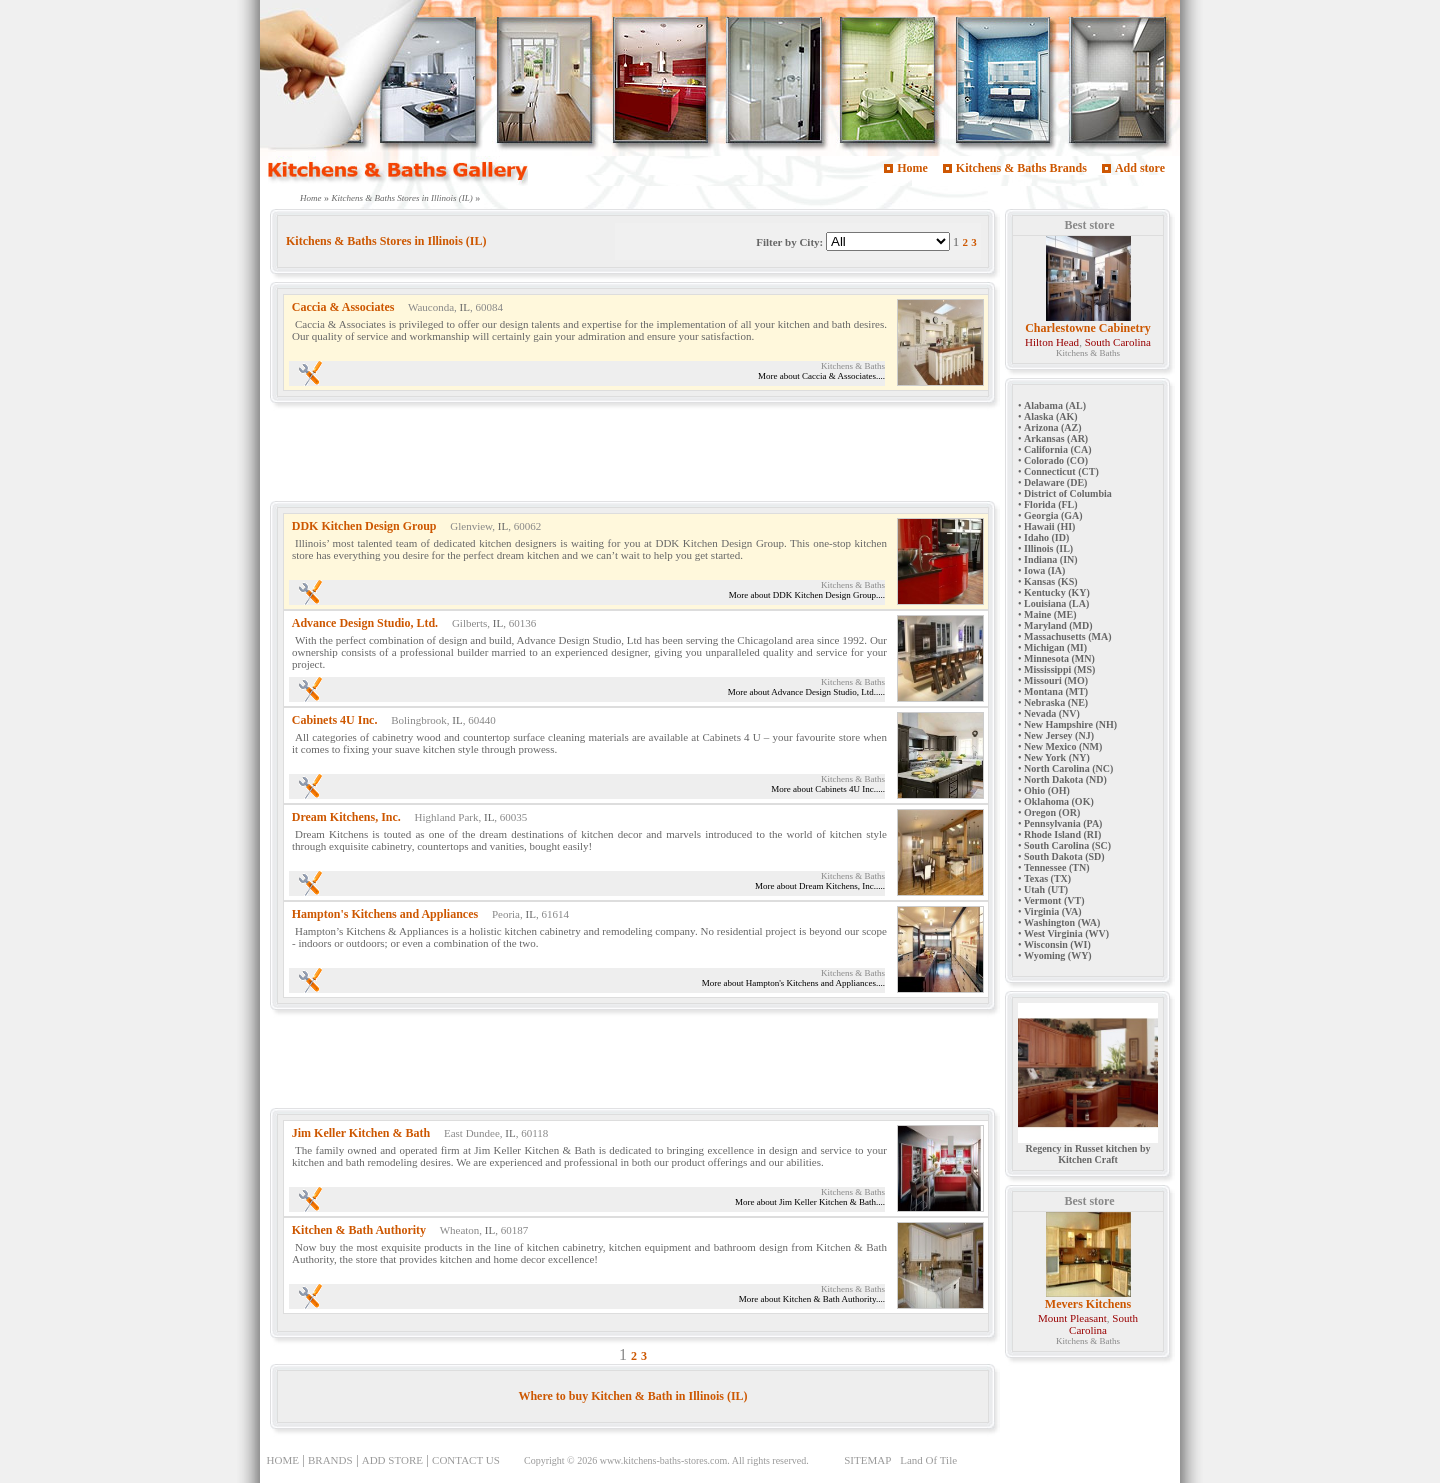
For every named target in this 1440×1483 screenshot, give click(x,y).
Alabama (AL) (1055, 405)
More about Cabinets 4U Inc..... (828, 789)
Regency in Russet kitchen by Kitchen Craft (1088, 1149)
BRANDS (330, 1460)
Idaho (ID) (1046, 537)
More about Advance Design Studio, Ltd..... (806, 692)
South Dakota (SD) (1064, 856)
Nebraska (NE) (1056, 702)
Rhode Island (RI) (1062, 834)
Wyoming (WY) (1058, 955)
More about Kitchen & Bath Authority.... (812, 1299)
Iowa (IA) (1044, 570)
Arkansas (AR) (1056, 438)
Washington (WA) (1062, 922)
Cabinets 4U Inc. (335, 720)
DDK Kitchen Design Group (364, 526)
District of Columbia (1068, 493)
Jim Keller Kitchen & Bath (361, 1133)
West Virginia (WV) (1066, 933)
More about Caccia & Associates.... (821, 376)
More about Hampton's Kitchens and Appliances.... (793, 983)
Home (912, 168)
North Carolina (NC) (1068, 768)
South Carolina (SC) (1067, 845)
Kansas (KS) (1051, 581)
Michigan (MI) (1055, 647)
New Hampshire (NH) (1070, 724)
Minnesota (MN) (1059, 658)
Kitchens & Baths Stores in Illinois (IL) (402, 198)
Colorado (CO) (1056, 460)
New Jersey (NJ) (1059, 735)
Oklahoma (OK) (1059, 801)
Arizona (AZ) (1053, 427)
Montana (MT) (1056, 691)
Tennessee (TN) (1056, 867)
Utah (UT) (1046, 889)
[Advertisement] (634, 456)
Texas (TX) (1047, 878)
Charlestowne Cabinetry (1088, 328)
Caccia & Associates (343, 307)
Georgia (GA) (1053, 515)
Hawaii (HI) (1049, 526)
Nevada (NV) (1052, 713)
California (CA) (1058, 449)
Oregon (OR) (1052, 812)
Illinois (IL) (1048, 548)
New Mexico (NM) (1063, 746)
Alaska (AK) (1051, 416)
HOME (283, 1460)
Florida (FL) (1051, 504)
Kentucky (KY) (1057, 592)
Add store (1140, 168)
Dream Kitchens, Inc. (346, 817)
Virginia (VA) (1053, 911)
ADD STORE (392, 1460)
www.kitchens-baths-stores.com (664, 1460)
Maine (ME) (1050, 614)
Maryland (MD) (1058, 625)
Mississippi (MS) (1059, 669)
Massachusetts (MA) (1068, 636)
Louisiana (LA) (1056, 603)
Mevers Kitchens (1088, 1304)
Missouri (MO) (1056, 680)
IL (465, 307)
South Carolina (1118, 342)
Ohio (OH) (1047, 790)
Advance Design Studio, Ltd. (365, 623)
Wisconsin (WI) (1057, 944)
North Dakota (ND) (1065, 779)
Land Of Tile (928, 1460)
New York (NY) (1057, 757)
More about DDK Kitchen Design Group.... (807, 595)
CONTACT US (466, 1460)
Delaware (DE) (1055, 482)
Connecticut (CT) (1061, 471)
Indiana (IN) (1051, 559)
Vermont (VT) (1054, 900)
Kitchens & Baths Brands (1021, 168)
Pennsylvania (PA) (1063, 823)
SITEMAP (867, 1460)
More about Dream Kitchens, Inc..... (820, 886)
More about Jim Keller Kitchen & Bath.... (810, 1202)
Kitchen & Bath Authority (359, 1230)
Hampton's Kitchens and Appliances (385, 914)
